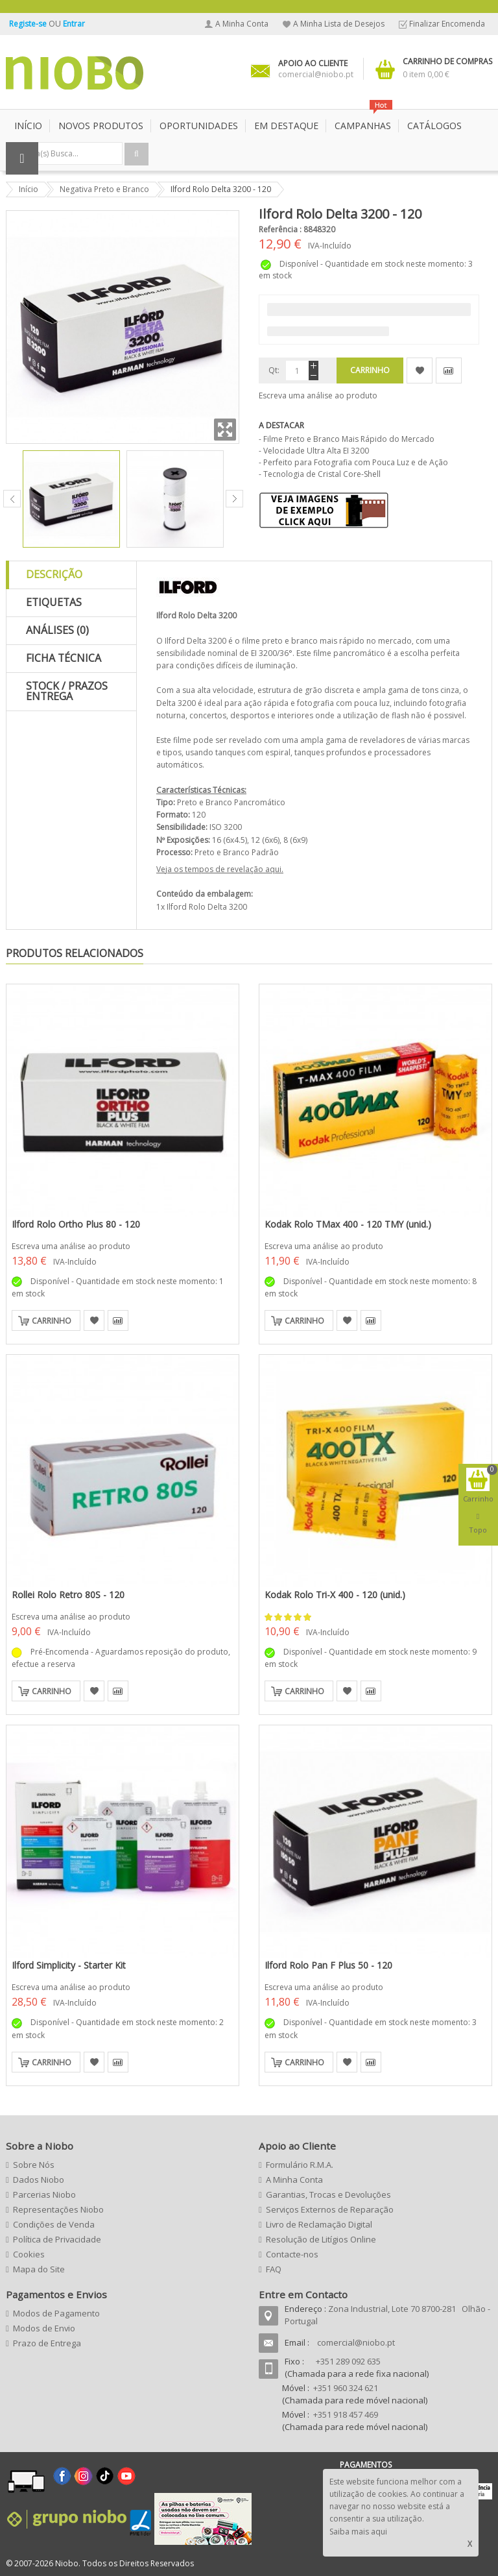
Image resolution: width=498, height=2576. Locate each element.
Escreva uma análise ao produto (318, 395)
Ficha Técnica (63, 658)
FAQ (273, 2269)
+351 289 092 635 (348, 2361)
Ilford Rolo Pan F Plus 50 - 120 (328, 1965)
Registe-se (29, 23)
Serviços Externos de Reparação (330, 2209)
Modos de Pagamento (56, 2313)
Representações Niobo (58, 2209)
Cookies (29, 2254)
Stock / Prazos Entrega (67, 691)
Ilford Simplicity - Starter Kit (69, 1965)
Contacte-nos (292, 2254)
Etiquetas (54, 602)
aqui (273, 869)
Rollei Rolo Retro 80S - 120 (68, 1594)
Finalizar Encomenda (447, 23)
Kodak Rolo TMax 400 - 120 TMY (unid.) (348, 1224)
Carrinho (51, 1320)
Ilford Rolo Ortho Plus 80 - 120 (76, 1224)
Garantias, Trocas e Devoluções (328, 2194)
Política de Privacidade (57, 2239)
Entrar (74, 23)
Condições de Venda (54, 2224)
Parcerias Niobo (44, 2194)
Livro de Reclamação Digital (319, 2224)
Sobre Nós (33, 2164)
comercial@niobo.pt (356, 2342)
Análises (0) (57, 630)
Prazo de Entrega (47, 2343)
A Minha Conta (241, 23)
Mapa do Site (39, 2269)
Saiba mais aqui (358, 2531)
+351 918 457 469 (345, 2414)
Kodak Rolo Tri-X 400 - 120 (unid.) (335, 1594)
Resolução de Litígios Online (321, 2239)
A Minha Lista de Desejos (339, 23)
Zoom (225, 430)
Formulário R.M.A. (299, 2164)
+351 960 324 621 (345, 2388)
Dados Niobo (38, 2179)
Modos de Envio (44, 2328)
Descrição (54, 574)
